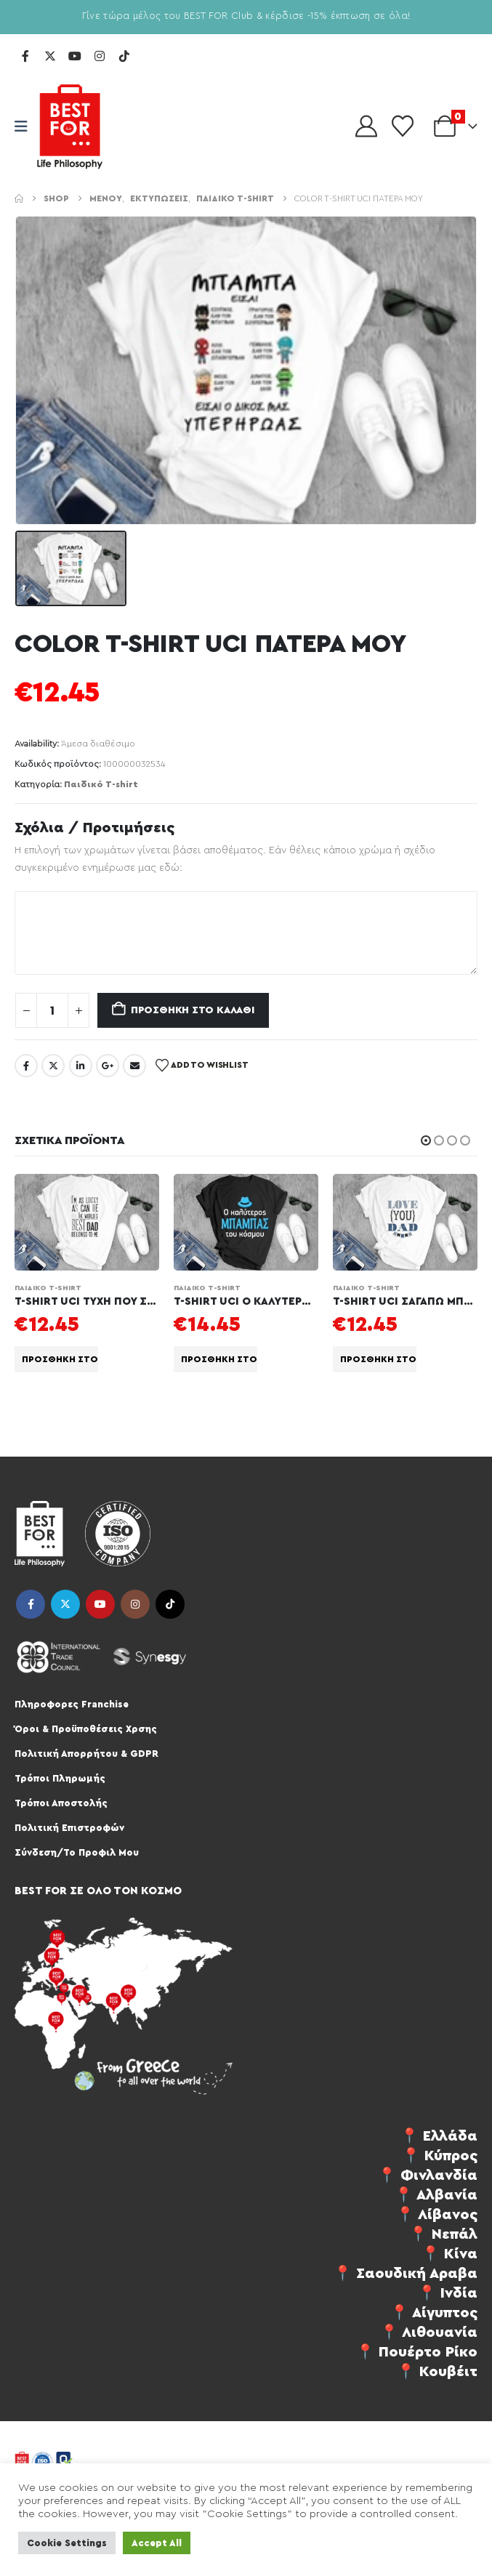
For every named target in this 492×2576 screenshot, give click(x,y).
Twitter (53, 1065)
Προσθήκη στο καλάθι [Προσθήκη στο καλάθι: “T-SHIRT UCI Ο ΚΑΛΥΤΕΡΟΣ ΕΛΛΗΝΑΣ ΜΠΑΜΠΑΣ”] (219, 1359)
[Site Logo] (69, 126)
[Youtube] (75, 56)
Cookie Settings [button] (67, 2543)
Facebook (26, 1065)
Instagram (135, 1604)
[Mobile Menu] (26, 127)
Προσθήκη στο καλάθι (192, 1010)
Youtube (100, 1604)
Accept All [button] (157, 2543)
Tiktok (170, 1604)
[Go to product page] (87, 1222)
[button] (425, 1140)
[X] (50, 56)
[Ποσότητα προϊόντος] (52, 1010)
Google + (107, 1065)
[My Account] (366, 126)
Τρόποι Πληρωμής (60, 1778)
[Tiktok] (124, 56)
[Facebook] (25, 56)
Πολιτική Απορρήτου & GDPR (86, 1753)
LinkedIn (80, 1065)
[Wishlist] (403, 126)
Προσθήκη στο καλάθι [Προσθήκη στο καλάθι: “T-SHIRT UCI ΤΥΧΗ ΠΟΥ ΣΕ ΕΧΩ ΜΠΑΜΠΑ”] (60, 1359)
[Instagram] (99, 56)
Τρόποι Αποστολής (61, 1803)
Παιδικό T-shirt (101, 784)
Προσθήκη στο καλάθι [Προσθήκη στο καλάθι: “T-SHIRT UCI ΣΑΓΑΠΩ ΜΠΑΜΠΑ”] (378, 1359)
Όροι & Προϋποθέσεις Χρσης (86, 1729)
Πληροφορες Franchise (72, 1704)
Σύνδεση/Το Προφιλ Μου (77, 1852)
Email (134, 1065)
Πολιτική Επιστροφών (69, 1827)
